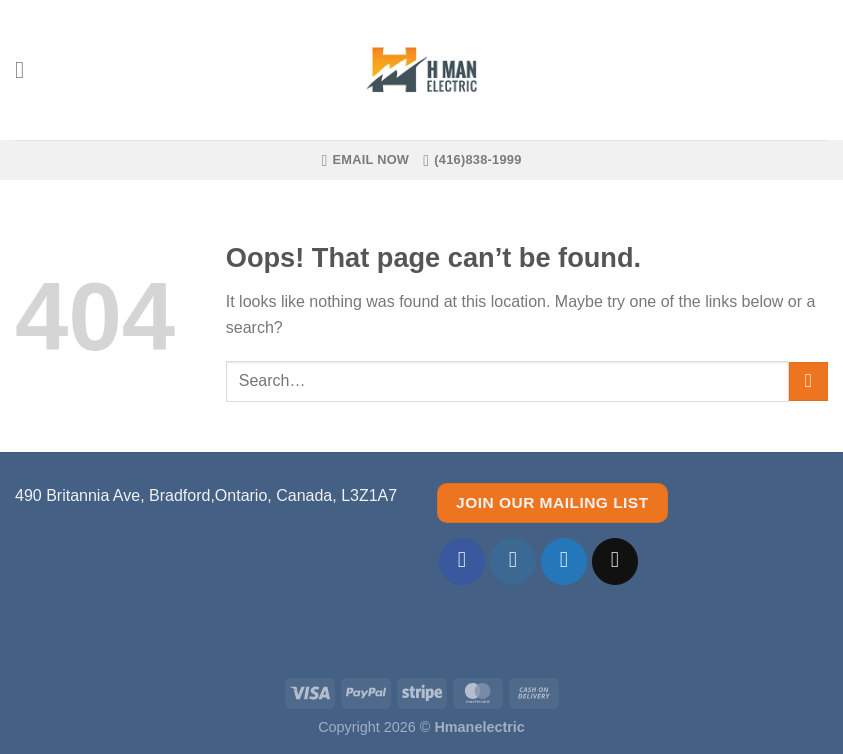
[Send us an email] (615, 561)
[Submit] (808, 381)
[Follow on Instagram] (513, 561)
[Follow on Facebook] (462, 561)
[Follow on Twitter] (564, 561)
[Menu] (27, 69)
